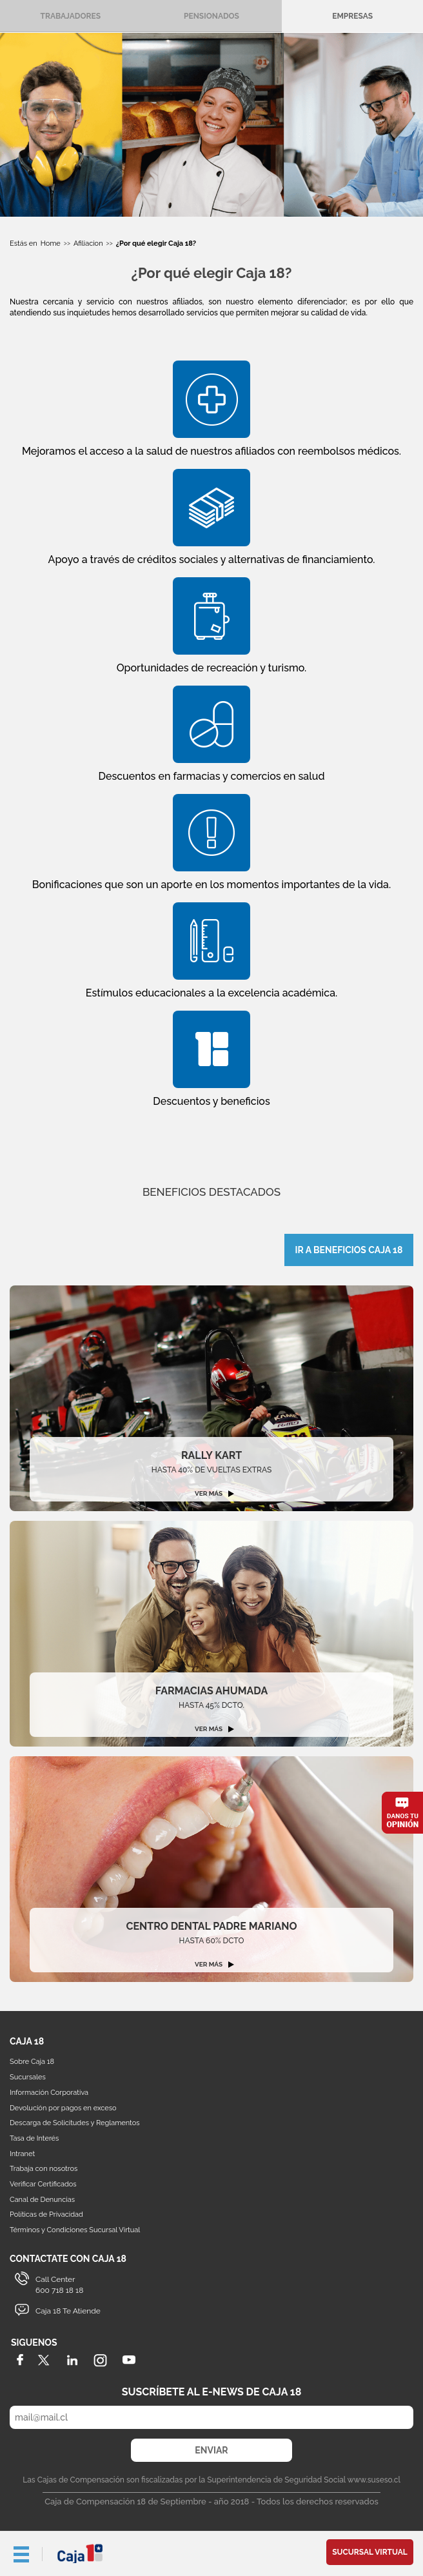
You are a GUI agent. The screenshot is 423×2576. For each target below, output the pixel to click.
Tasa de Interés (34, 2138)
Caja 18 (81, 2553)
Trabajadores (71, 16)
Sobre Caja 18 (32, 2061)
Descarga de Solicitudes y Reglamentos (75, 2123)
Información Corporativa (49, 2092)
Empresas (352, 16)
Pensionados (211, 16)
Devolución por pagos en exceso (63, 2108)
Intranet (22, 2154)
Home (51, 243)
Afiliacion (88, 243)
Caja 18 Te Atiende (68, 2310)
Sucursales (28, 2077)
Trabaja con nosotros (43, 2169)
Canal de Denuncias (42, 2199)
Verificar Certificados (43, 2184)
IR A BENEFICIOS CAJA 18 (349, 1250)
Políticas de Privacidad (46, 2214)
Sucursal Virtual (370, 2552)
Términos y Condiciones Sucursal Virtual (75, 2230)
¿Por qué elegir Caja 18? (156, 243)
